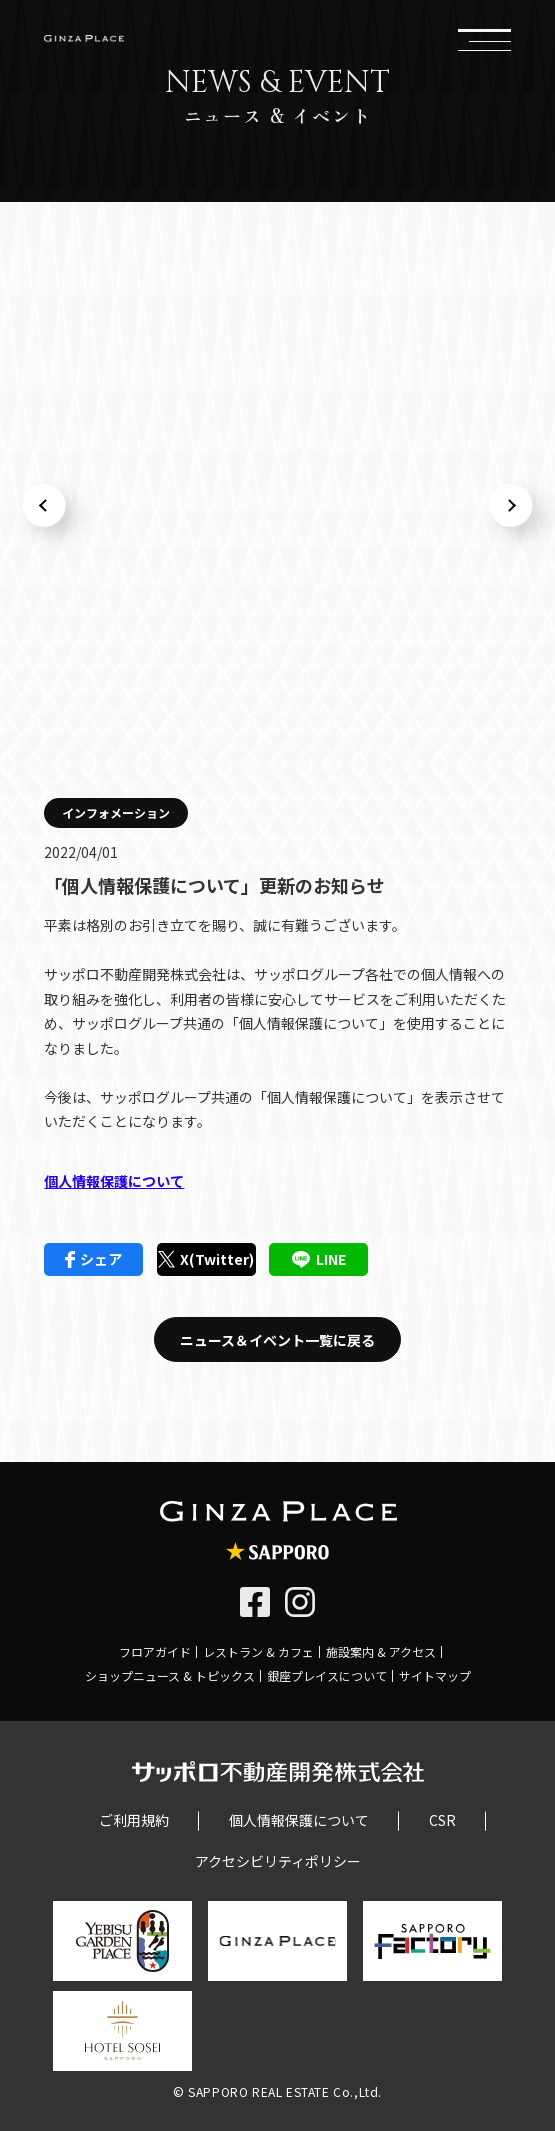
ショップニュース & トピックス (170, 1675)
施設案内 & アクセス (381, 1651)
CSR (442, 1820)
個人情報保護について (114, 1181)
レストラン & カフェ (258, 1651)
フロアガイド (155, 1651)
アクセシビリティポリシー (278, 1861)
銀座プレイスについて (327, 1675)
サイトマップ (435, 1675)
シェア (93, 1259)
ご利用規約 (134, 1820)
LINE (319, 1259)
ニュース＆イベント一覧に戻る (277, 1340)
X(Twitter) (206, 1259)
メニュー (484, 38)
